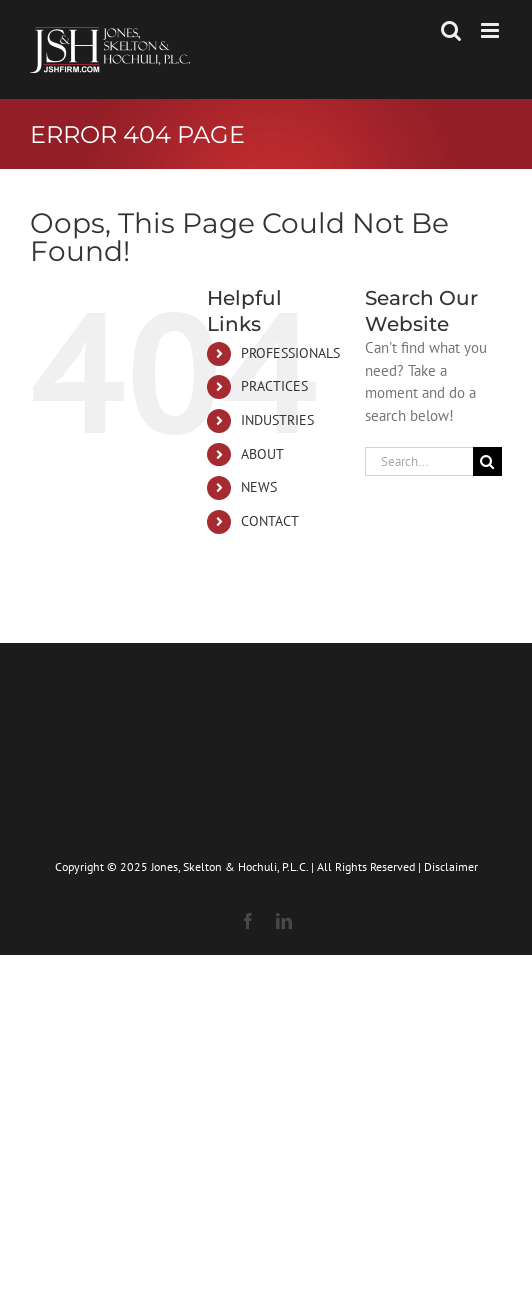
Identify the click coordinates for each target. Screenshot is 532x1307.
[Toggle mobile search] (451, 30)
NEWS (259, 487)
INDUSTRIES (277, 420)
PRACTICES (274, 386)
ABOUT (262, 454)
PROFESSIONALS (290, 353)
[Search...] (419, 461)
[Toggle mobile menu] (491, 30)
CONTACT (270, 521)
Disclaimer (451, 866)
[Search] (487, 461)
